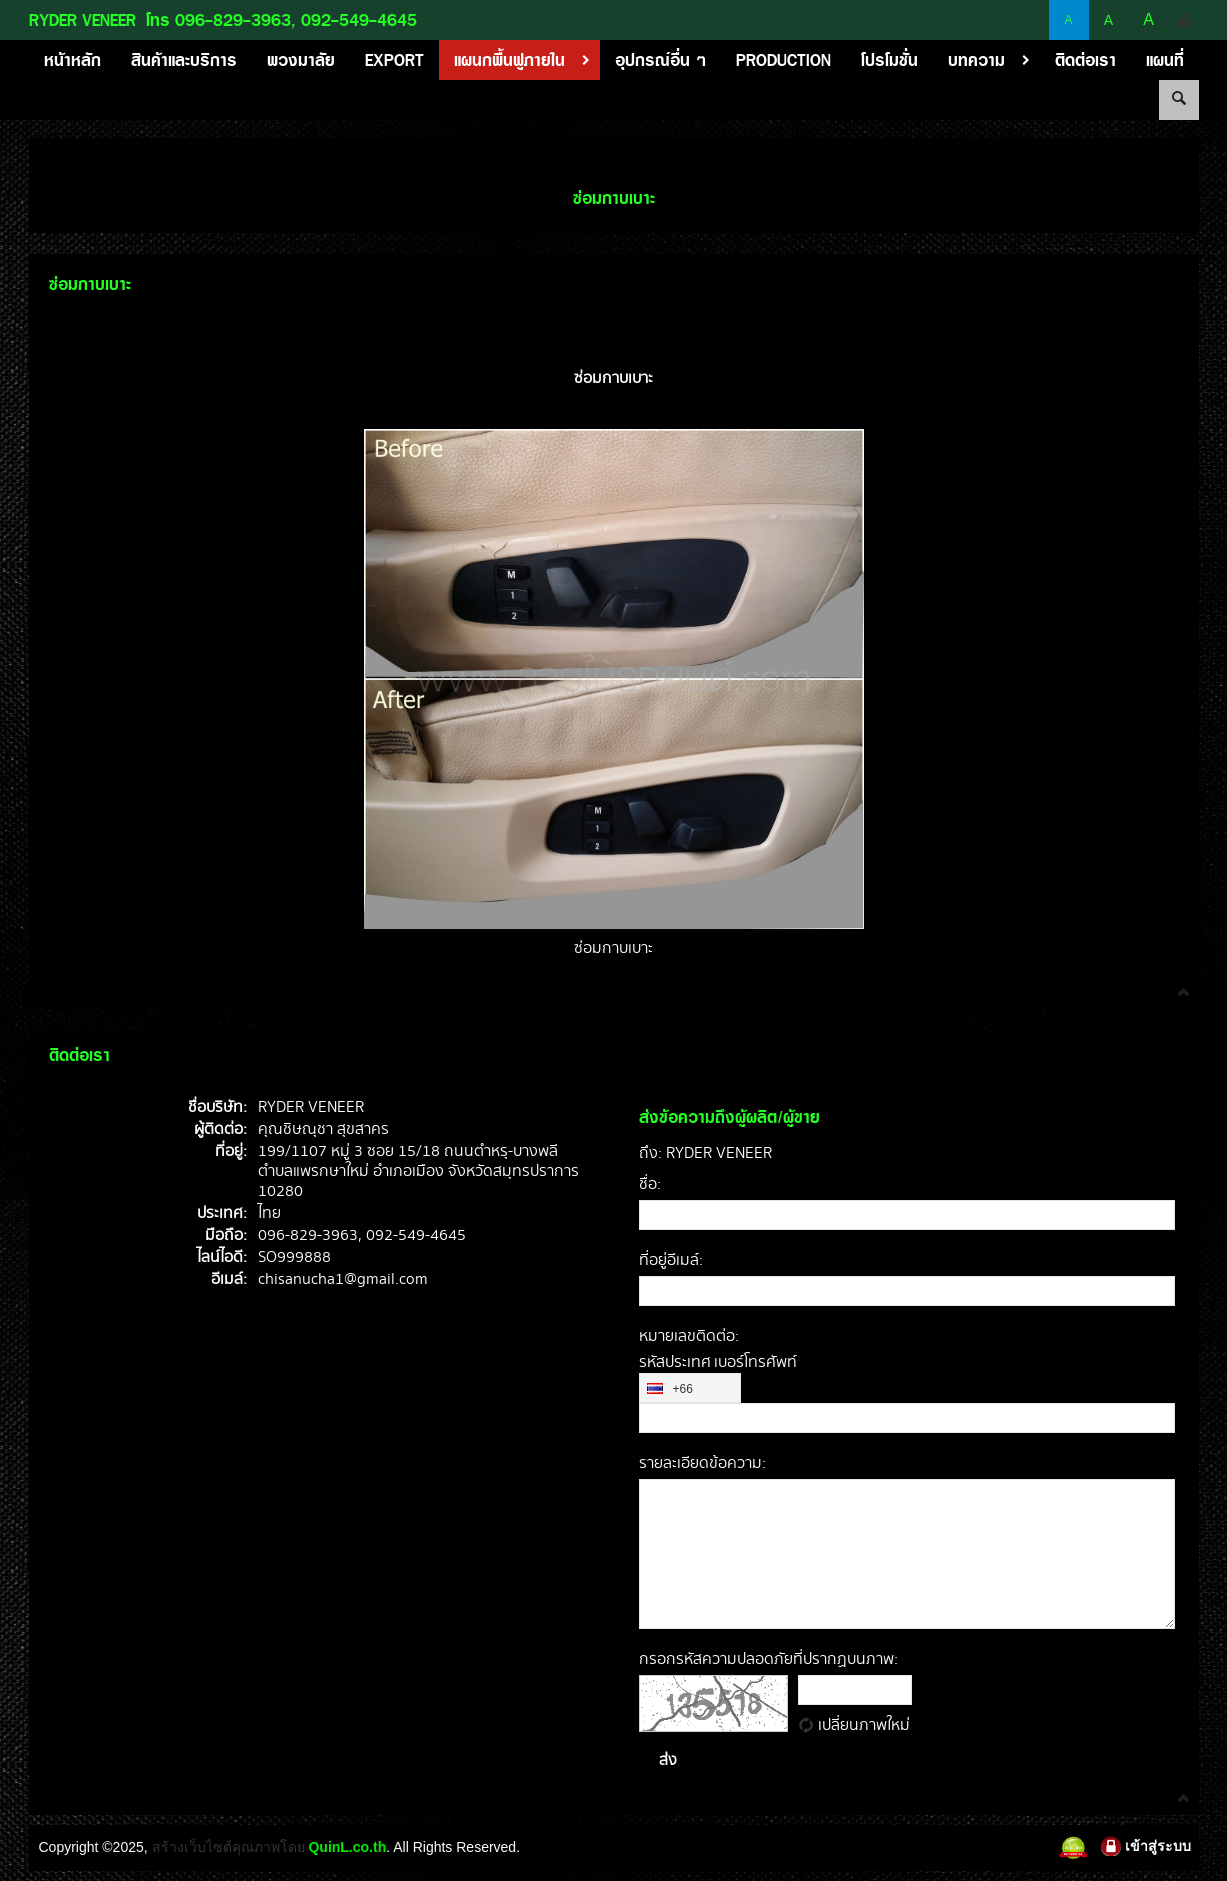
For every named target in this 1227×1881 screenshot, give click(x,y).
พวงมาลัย (301, 60)
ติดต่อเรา (1085, 60)
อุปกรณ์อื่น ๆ (660, 60)
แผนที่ (1165, 60)
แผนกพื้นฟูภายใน (527, 60)
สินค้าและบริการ (184, 60)
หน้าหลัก (72, 60)
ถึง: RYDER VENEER (705, 1154)
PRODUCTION (783, 60)
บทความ (994, 60)
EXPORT (394, 60)
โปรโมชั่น (889, 60)
